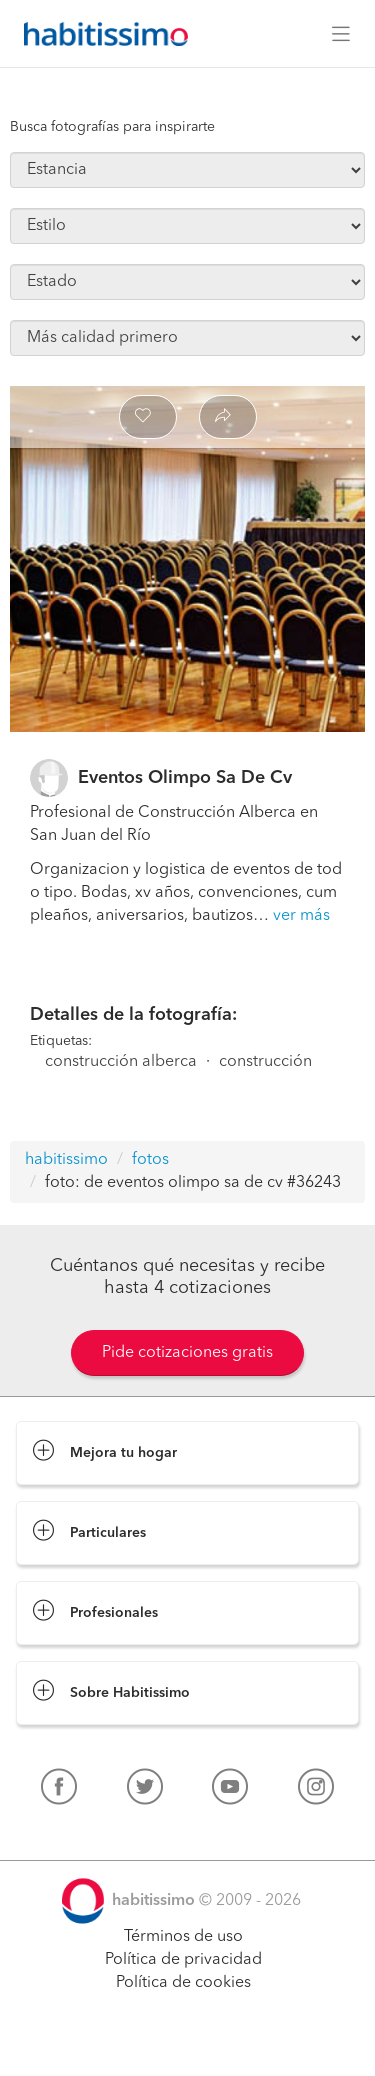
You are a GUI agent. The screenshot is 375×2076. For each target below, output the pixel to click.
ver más (301, 916)
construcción (265, 1062)
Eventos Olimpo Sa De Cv (185, 778)
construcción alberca (121, 1062)
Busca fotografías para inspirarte (112, 127)
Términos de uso (183, 1937)
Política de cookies (183, 1983)
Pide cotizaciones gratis (187, 1353)
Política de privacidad (183, 1960)
